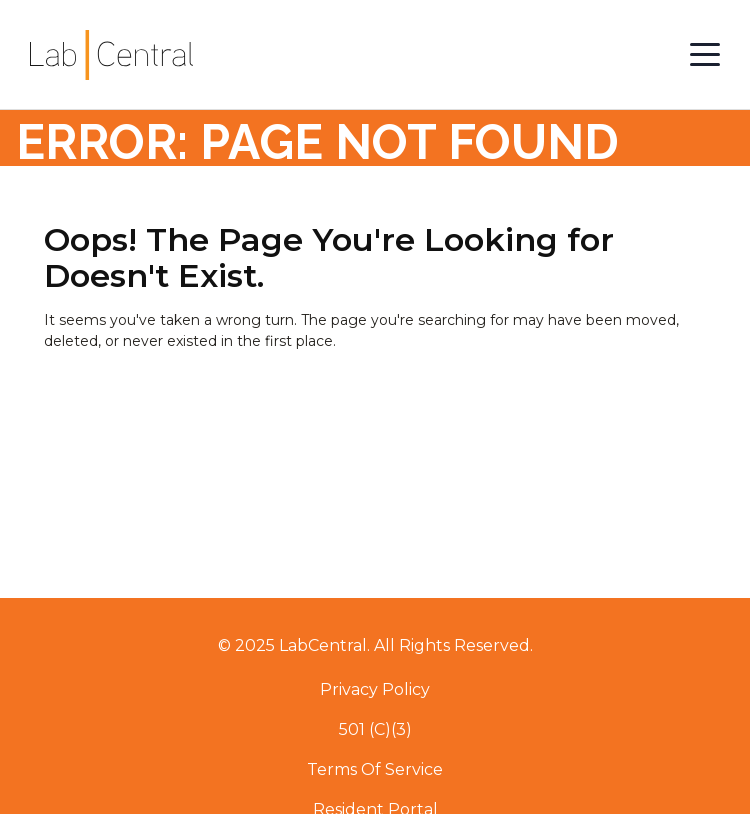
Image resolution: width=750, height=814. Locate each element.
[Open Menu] (705, 55)
